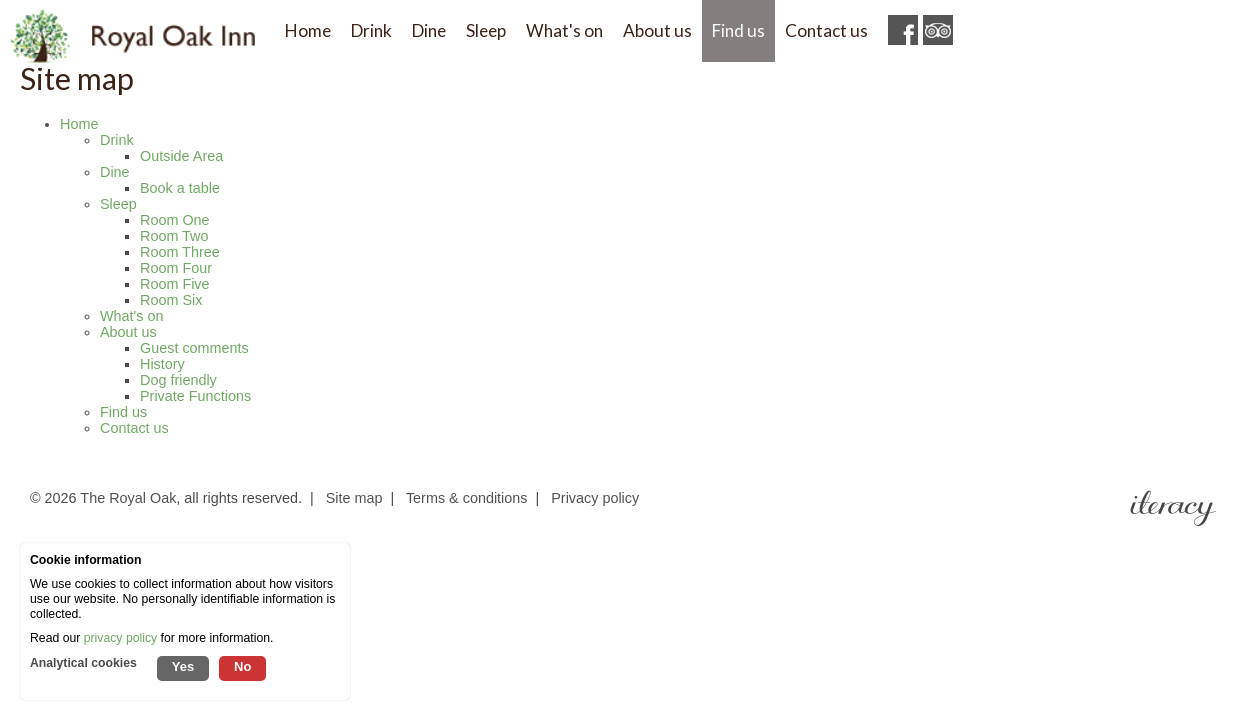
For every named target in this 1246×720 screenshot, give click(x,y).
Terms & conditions (467, 498)
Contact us (134, 428)
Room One (175, 220)
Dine (115, 172)
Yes (183, 666)
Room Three (180, 252)
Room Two (174, 236)
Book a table (180, 188)
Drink (117, 140)
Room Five (175, 284)
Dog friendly (178, 380)
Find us (123, 412)
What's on (132, 316)
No (242, 666)
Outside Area (181, 156)
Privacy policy (595, 498)
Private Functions (195, 396)
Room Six (171, 300)
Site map (354, 498)
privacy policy (120, 638)
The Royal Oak (128, 498)
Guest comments (194, 348)
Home (79, 124)
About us (128, 332)
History (162, 364)
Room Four (176, 268)
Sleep (118, 204)
